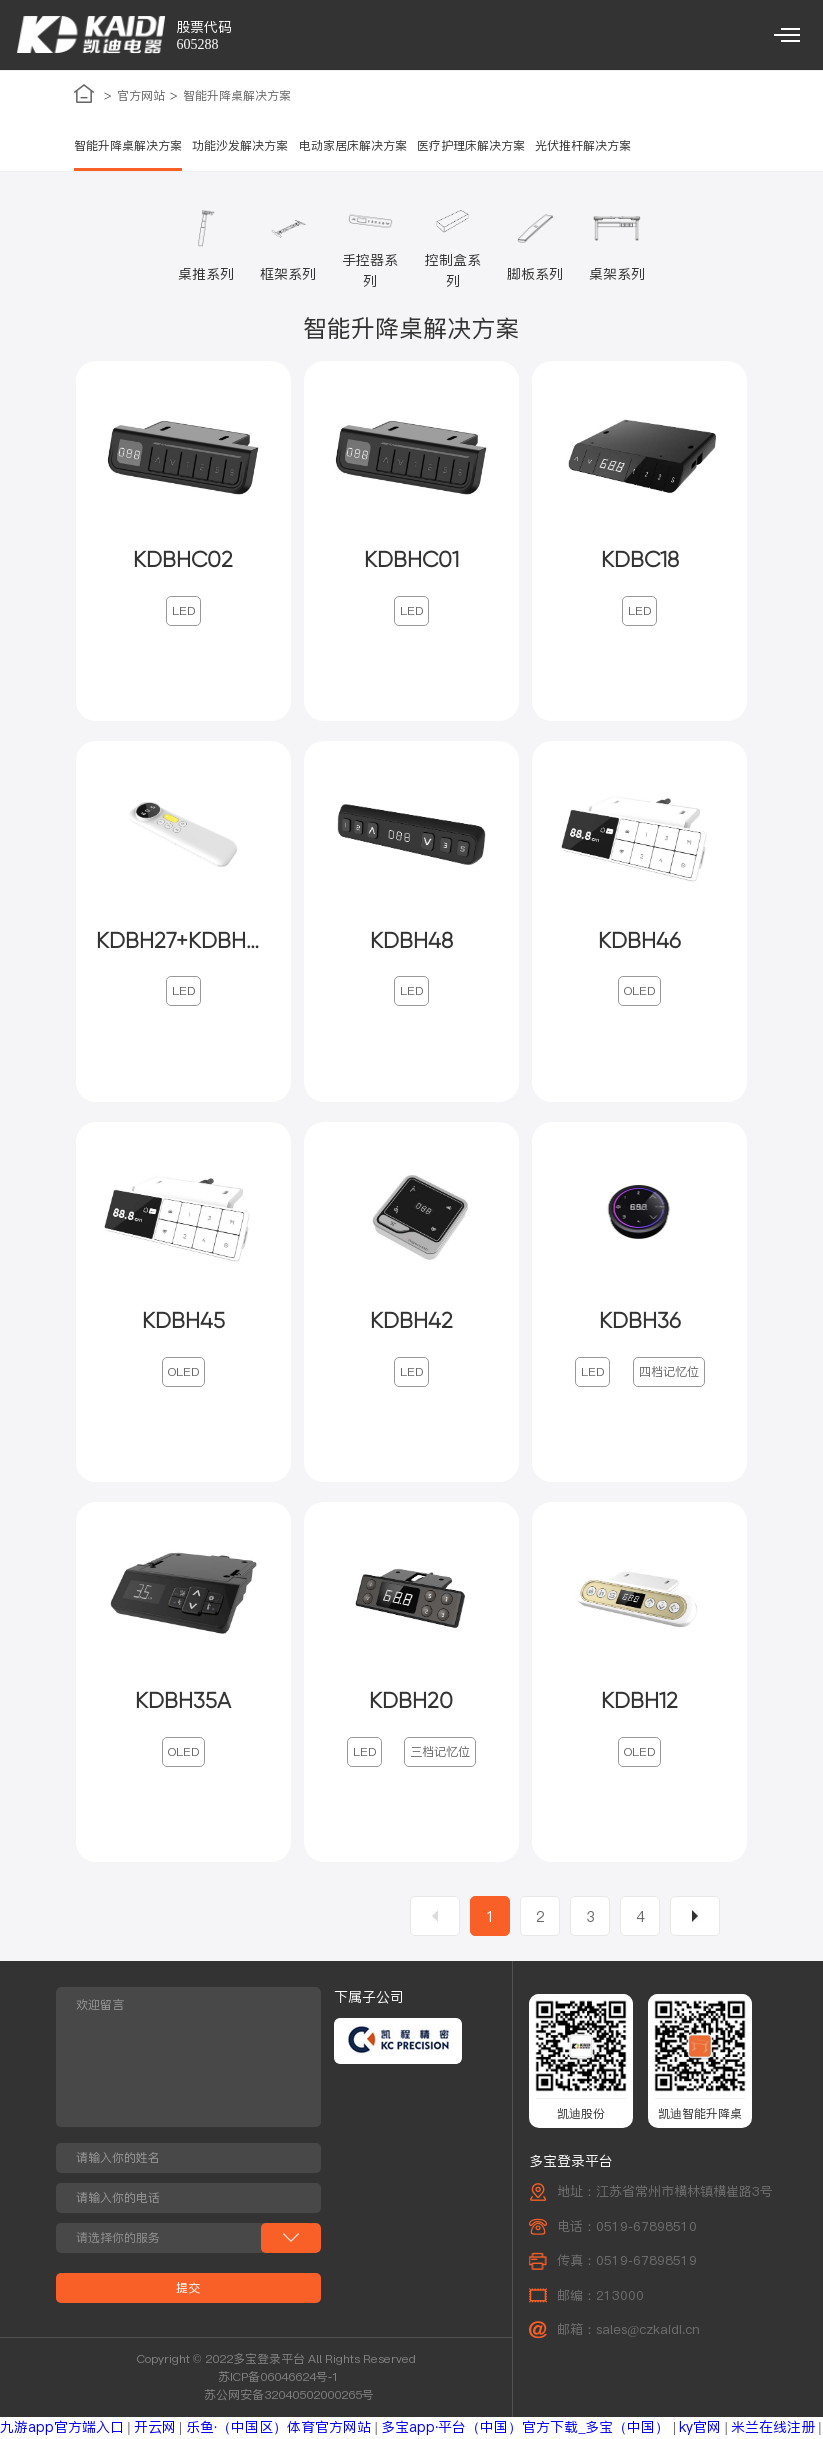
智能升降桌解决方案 (237, 95)
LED (183, 611)
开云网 (155, 2428)
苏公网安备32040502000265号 (289, 2395)
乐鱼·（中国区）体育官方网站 (279, 2428)
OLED (639, 991)
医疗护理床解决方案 (471, 145)
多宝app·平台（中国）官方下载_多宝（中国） (525, 2428)
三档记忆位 (440, 1752)
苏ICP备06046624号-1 (278, 2377)
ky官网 (700, 2428)
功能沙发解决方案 (240, 145)
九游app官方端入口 (62, 2428)
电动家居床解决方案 (353, 145)
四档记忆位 (669, 1371)
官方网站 (141, 95)
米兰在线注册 (773, 2428)
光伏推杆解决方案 (583, 145)
